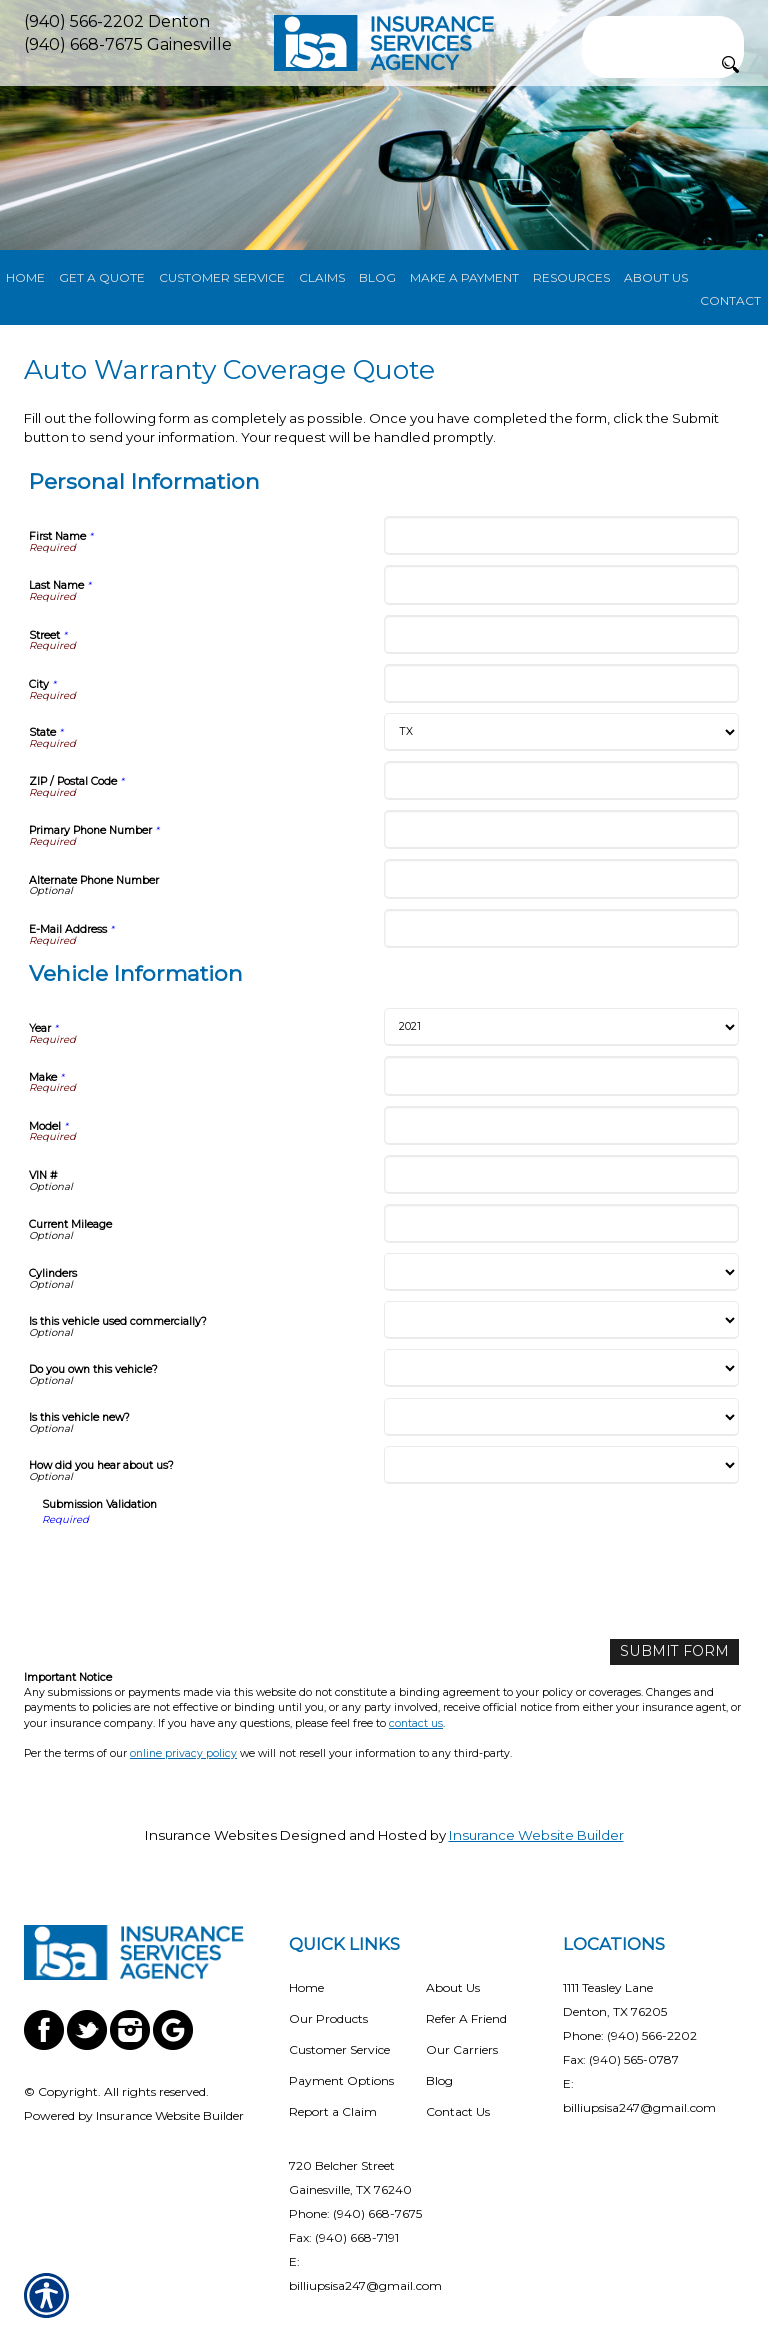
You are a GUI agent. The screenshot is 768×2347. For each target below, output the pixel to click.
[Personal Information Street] (561, 634)
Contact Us (458, 2110)
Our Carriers (462, 2048)
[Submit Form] (680, 1651)
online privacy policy (183, 1752)
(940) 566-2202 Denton (117, 21)
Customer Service (339, 2048)
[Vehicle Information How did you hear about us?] (561, 1465)
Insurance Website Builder (536, 1834)
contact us (416, 1722)
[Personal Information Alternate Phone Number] (561, 878)
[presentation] (194, 1566)
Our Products (328, 2017)
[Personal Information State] (561, 732)
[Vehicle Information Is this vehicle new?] (561, 1417)
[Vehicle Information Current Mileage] (561, 1223)
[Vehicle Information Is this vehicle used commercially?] (561, 1320)
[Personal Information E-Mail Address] (561, 928)
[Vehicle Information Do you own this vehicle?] (561, 1368)
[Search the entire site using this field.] (663, 29)
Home (306, 1986)
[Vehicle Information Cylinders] (561, 1272)
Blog (439, 2079)
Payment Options (341, 2079)
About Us (453, 1986)
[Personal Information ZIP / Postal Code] (561, 780)
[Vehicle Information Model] (561, 1125)
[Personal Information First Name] (561, 535)
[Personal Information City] (561, 683)
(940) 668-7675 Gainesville (128, 44)
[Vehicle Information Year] (561, 1027)
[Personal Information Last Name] (561, 584)
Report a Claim (333, 2110)
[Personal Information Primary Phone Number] (561, 829)
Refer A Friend (466, 2017)
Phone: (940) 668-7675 (355, 2212)
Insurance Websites (211, 1834)
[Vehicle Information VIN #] (561, 1174)
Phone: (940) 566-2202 (630, 2034)
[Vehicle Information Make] (561, 1075)
